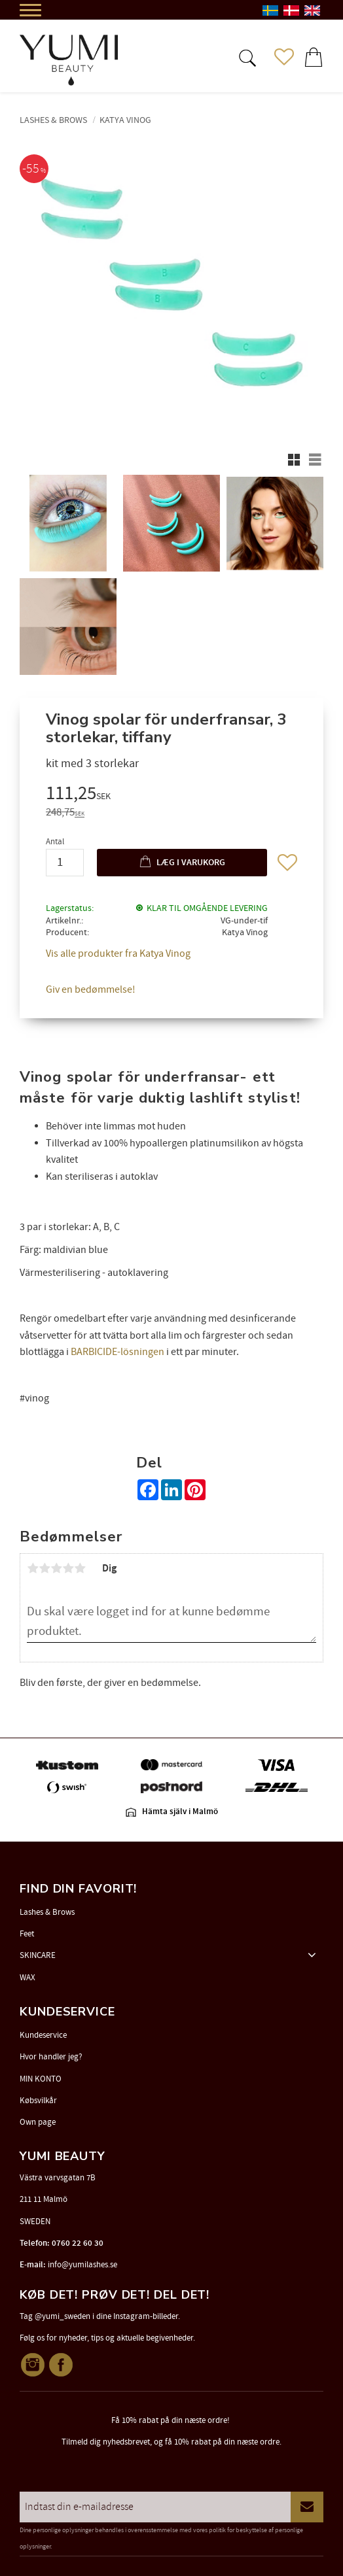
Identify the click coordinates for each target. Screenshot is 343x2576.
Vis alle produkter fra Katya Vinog (118, 953)
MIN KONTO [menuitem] (41, 2079)
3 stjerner (56, 1568)
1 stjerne (33, 1568)
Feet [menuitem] (27, 1934)
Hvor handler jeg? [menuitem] (51, 2057)
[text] (171, 795)
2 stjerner (44, 1568)
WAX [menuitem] (27, 1977)
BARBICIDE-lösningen (117, 1351)
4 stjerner (68, 1568)
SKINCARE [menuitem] (38, 1955)
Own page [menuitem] (38, 2122)
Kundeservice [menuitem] (43, 2035)
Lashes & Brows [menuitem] (47, 1912)
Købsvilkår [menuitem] (38, 2100)
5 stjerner (80, 1568)
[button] (246, 56)
